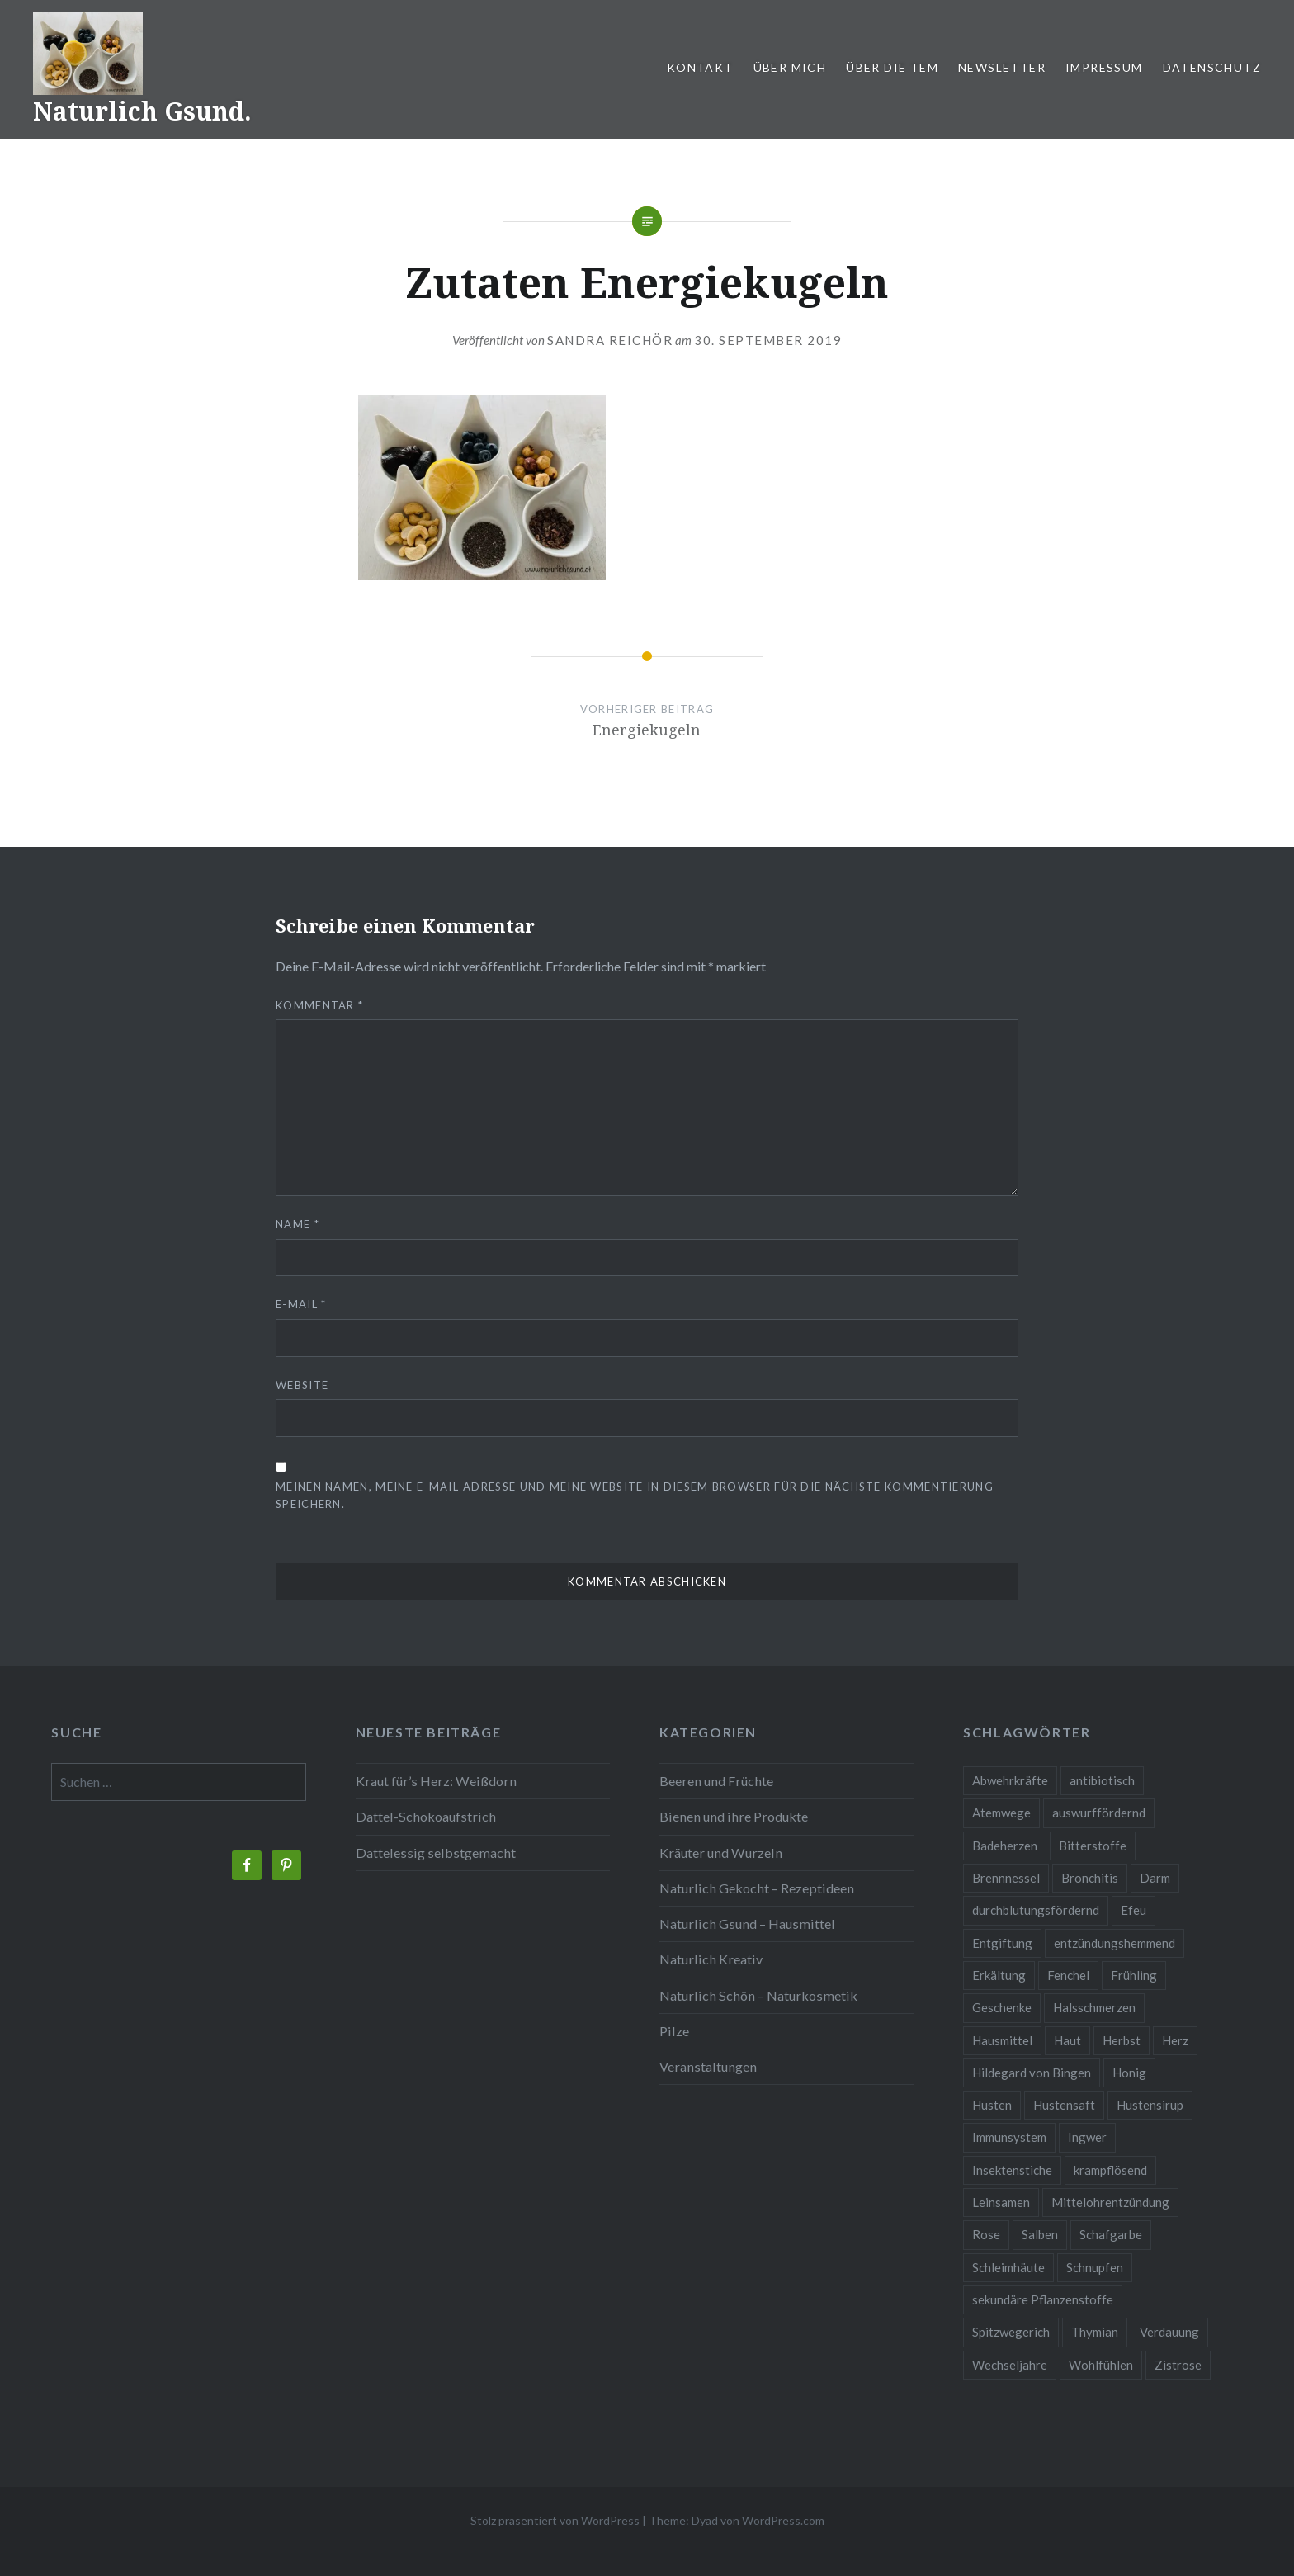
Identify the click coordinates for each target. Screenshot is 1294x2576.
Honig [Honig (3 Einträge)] (1129, 2072)
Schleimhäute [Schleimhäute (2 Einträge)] (1008, 2267)
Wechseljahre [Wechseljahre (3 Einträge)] (1009, 2364)
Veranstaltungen (708, 2066)
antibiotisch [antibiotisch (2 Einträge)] (1102, 1780)
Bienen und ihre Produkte (733, 1816)
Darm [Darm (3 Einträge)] (1155, 1877)
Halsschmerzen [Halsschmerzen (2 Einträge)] (1094, 2007)
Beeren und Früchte (716, 1781)
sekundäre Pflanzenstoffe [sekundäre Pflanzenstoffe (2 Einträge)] (1042, 2299)
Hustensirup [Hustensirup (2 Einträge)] (1150, 2104)
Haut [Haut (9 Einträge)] (1067, 2040)
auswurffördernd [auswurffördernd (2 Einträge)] (1098, 1812)
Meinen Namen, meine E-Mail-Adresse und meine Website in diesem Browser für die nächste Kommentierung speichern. (635, 1495)
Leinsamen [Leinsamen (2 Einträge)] (1001, 2202)
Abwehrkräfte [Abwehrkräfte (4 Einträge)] (1010, 1780)
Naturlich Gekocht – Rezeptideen (756, 1888)
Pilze (674, 2031)
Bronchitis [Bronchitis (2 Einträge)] (1089, 1877)
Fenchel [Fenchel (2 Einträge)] (1068, 1975)
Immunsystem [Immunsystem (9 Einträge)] (1009, 2136)
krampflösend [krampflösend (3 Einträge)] (1110, 2169)
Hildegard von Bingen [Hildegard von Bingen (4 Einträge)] (1031, 2072)
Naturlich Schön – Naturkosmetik (758, 1995)
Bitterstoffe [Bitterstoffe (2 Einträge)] (1092, 1845)
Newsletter (1002, 67)
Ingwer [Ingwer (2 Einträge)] (1087, 2136)
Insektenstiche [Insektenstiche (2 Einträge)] (1012, 2169)
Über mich (790, 67)
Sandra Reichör (610, 340)
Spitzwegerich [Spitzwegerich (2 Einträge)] (1011, 2331)
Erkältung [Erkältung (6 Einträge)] (999, 1975)
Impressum (1104, 67)
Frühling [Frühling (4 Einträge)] (1134, 1975)
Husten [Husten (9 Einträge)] (992, 2104)
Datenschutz (1212, 67)
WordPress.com (783, 2520)
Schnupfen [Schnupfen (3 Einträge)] (1094, 2267)
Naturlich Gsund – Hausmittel (747, 1923)
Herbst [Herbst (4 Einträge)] (1122, 2040)
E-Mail (301, 1304)
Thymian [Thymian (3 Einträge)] (1094, 2331)
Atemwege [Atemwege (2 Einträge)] (1001, 1812)
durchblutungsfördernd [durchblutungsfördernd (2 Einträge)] (1035, 1909)
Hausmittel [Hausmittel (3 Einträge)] (1002, 2040)
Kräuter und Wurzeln (720, 1852)
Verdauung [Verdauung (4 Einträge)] (1169, 2331)
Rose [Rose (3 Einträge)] (986, 2234)
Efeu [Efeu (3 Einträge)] (1133, 1909)
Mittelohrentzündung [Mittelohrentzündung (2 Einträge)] (1110, 2202)
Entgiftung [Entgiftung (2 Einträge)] (1002, 1943)
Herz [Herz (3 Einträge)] (1175, 2040)
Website (302, 1385)
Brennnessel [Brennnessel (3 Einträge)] (1006, 1877)
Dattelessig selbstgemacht (436, 1852)
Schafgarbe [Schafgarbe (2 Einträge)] (1110, 2234)
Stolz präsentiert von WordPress (555, 2520)
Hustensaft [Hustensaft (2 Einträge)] (1064, 2104)
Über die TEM (892, 67)
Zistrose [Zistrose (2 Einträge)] (1178, 2364)
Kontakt (700, 67)
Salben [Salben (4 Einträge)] (1040, 2234)
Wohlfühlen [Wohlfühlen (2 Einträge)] (1101, 2364)
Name (297, 1224)
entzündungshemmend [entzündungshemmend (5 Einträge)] (1114, 1943)
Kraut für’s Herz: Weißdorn (436, 1781)
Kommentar (319, 1005)
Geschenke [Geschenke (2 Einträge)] (1002, 2007)
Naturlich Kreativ (711, 1959)
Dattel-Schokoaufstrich (426, 1816)
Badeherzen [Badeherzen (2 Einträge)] (1004, 1845)
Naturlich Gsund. (142, 111)
